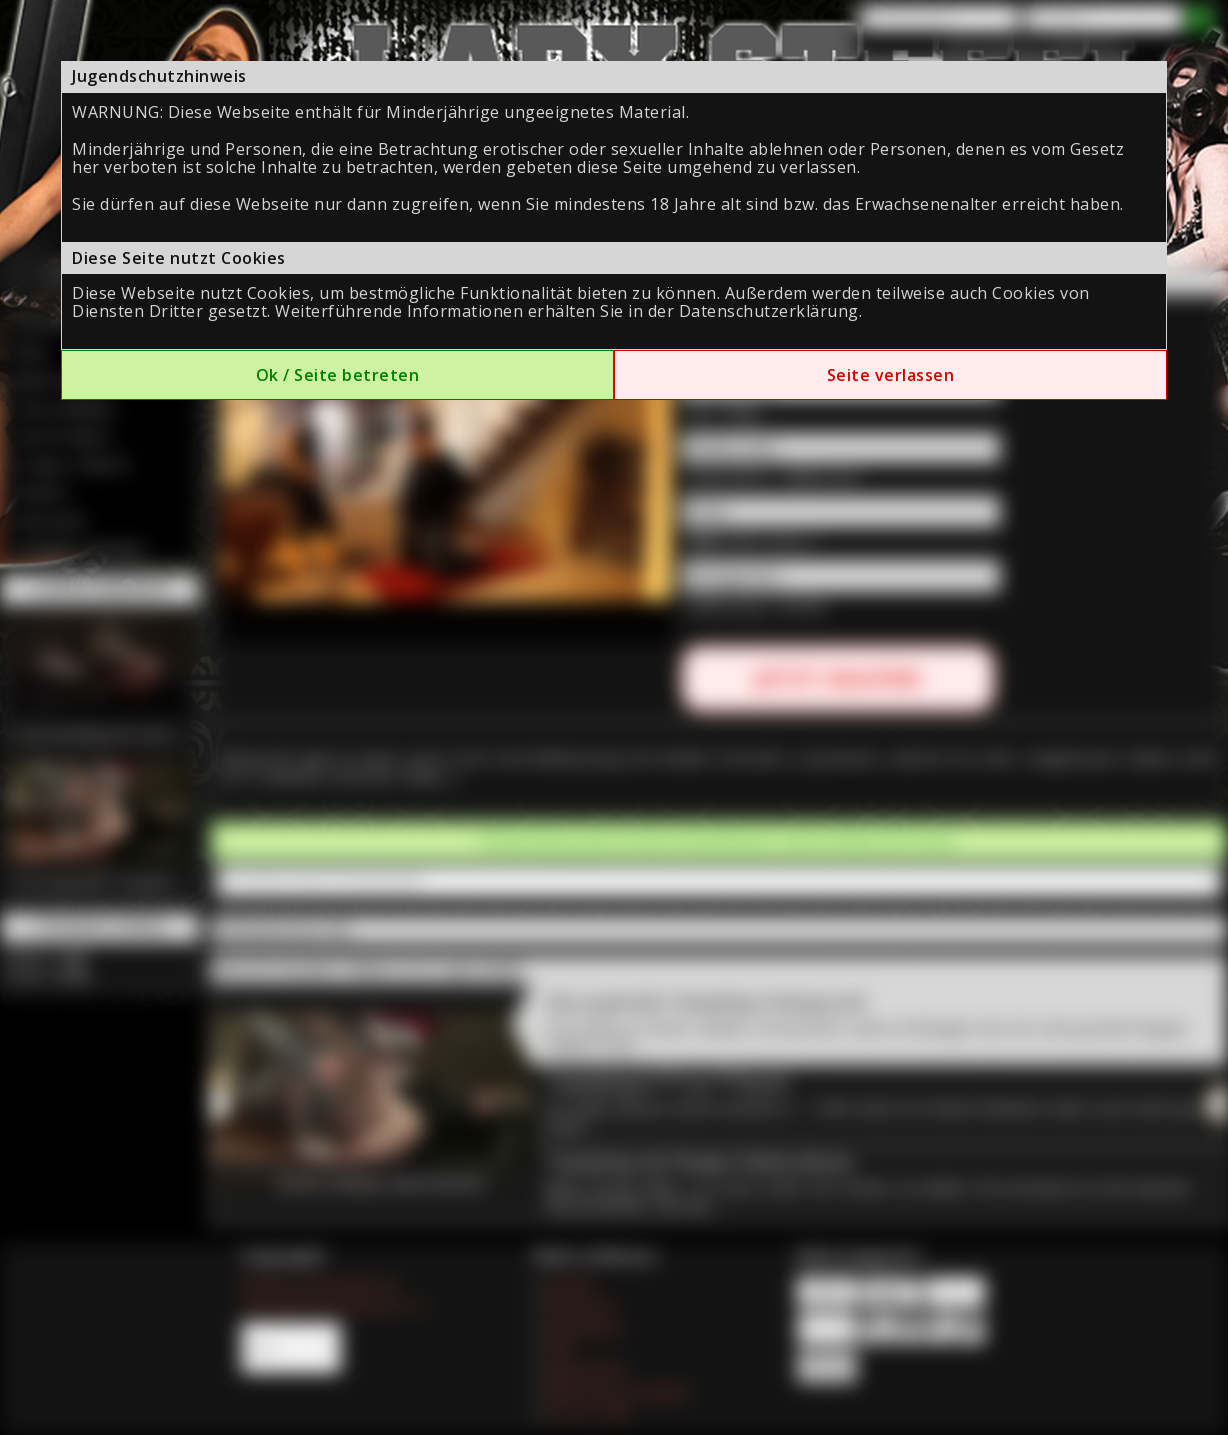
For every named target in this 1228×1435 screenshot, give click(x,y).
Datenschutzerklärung (769, 311)
